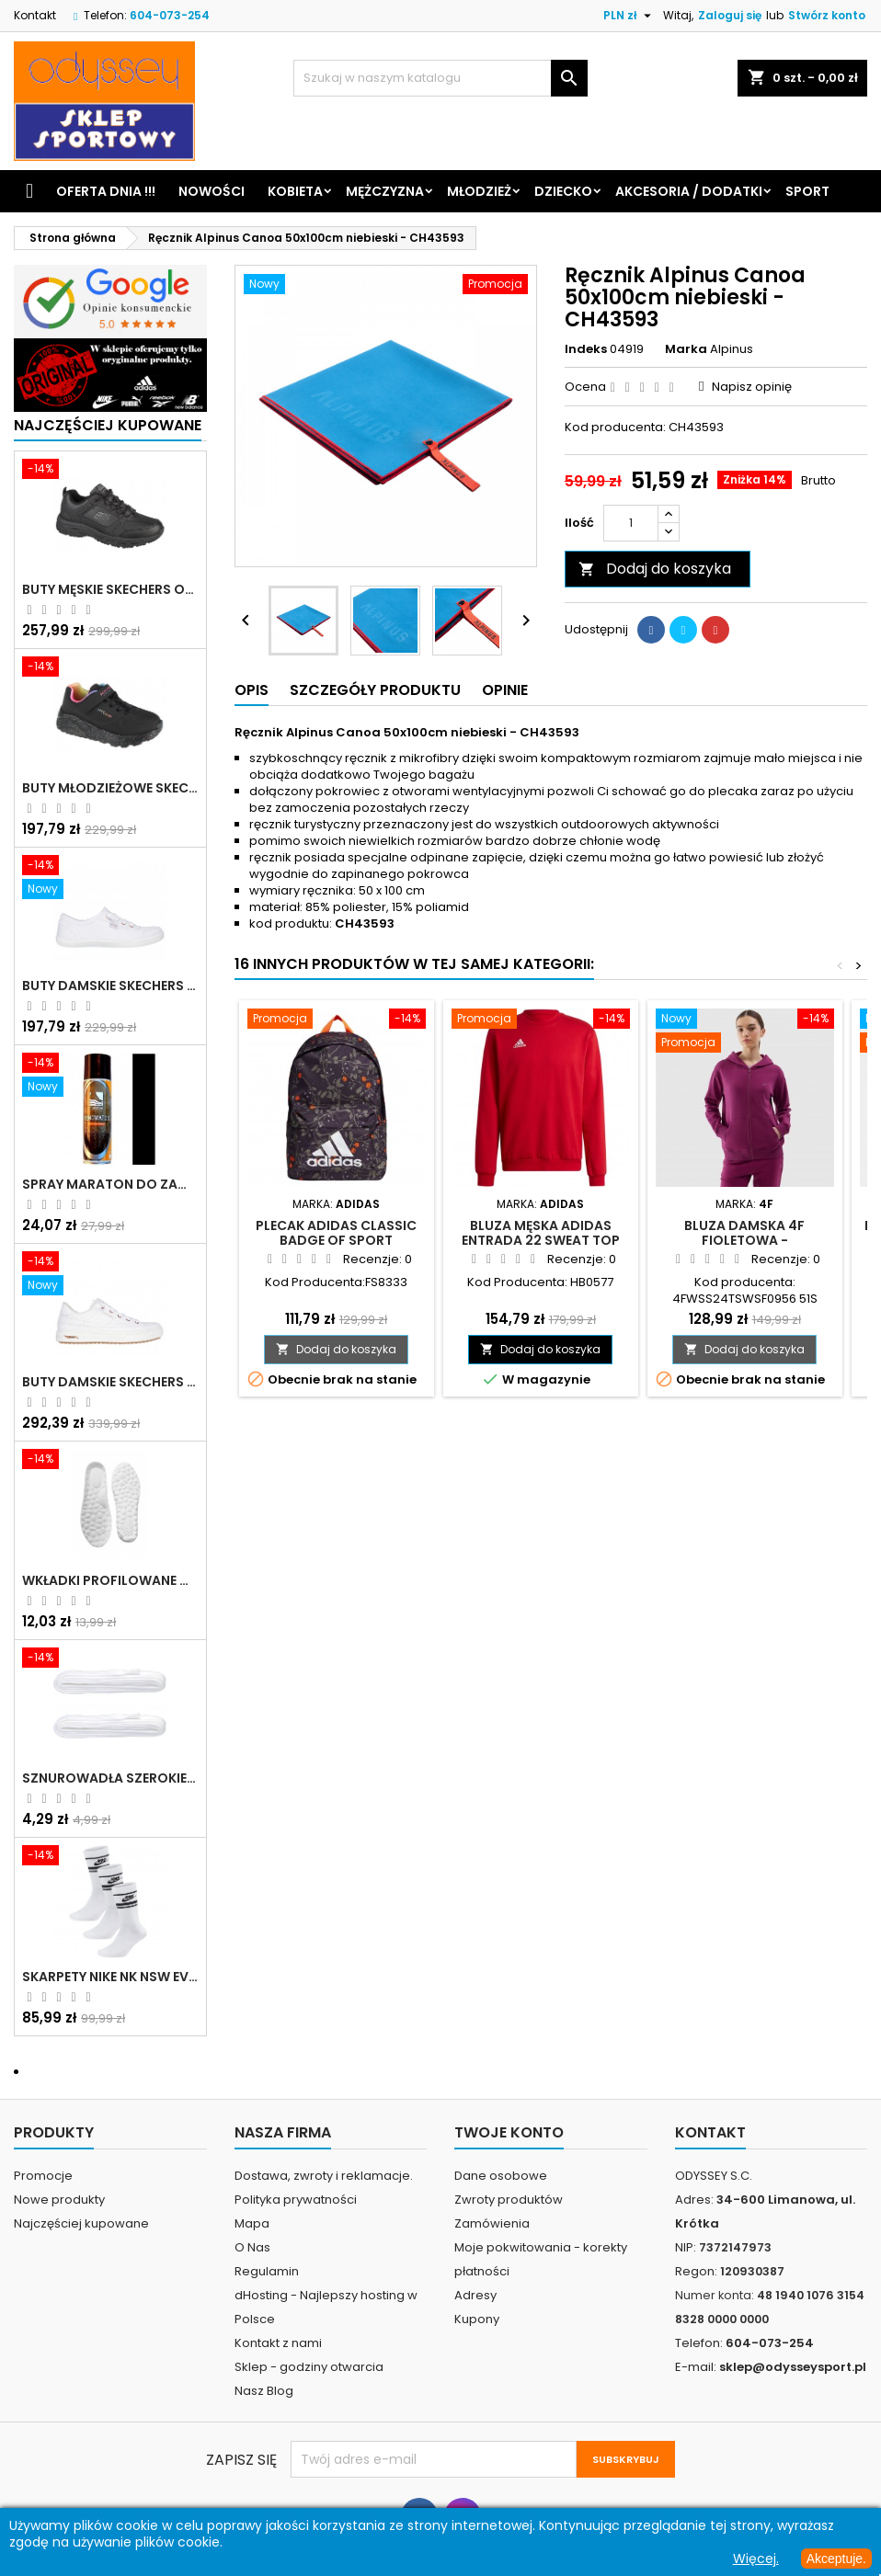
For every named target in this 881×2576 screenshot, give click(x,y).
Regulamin (267, 2271)
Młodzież (479, 191)
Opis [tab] (252, 690)
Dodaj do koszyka (654, 568)
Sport (807, 191)
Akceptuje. (836, 2558)
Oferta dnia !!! (105, 191)
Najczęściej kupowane (81, 2223)
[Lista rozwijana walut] (629, 15)
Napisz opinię (752, 386)
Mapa (252, 2223)
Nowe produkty (59, 2199)
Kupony (476, 2319)
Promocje (43, 2175)
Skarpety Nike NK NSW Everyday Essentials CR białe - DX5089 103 (110, 1976)
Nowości (211, 191)
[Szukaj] (440, 78)
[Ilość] (630, 523)
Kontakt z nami (278, 2343)
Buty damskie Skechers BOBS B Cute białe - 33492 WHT (110, 985)
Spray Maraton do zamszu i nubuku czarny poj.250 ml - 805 (110, 1184)
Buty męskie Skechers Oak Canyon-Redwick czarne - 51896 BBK (110, 589)
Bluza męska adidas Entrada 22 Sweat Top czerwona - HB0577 (541, 1240)
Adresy (475, 2295)
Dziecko (563, 191)
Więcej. (756, 2558)
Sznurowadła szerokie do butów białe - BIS (110, 1778)
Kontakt (35, 15)
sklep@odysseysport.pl (792, 2367)
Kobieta (295, 191)
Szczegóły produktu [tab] (375, 690)
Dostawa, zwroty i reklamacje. (324, 2175)
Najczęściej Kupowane (107, 425)
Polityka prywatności (296, 2199)
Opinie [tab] (505, 690)
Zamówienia (492, 2223)
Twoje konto (509, 2132)
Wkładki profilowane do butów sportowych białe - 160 (110, 1580)
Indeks (586, 349)
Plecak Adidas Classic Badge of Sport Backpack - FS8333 (336, 1240)
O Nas (252, 2247)
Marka (686, 349)
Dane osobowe (500, 2175)
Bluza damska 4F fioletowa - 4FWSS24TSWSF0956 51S (744, 1240)
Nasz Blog (264, 2390)
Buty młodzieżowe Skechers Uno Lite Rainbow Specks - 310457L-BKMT (110, 788)
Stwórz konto (826, 15)
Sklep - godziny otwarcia (309, 2367)
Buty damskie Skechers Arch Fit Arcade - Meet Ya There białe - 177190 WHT (110, 1381)
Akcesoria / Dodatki (688, 191)
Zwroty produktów (508, 2199)
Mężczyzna (385, 191)
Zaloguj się (729, 15)
